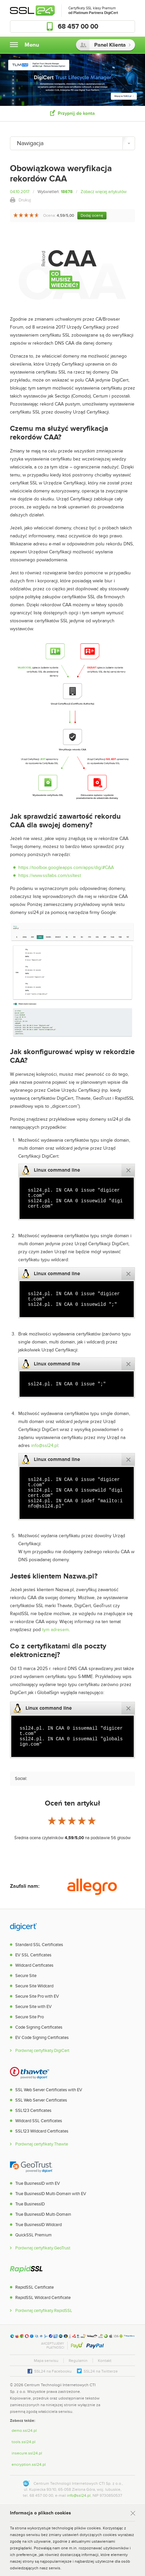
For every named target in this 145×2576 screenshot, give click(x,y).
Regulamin (78, 2360)
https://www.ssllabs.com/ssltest (49, 875)
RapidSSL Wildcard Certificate (43, 2297)
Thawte (29, 2072)
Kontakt (104, 2360)
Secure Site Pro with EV (37, 1996)
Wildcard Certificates (34, 1965)
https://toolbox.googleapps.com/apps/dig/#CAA (66, 867)
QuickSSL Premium (33, 2235)
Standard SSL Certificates (39, 1944)
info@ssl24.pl (44, 1445)
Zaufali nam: (24, 1886)
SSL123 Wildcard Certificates (41, 2131)
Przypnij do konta (76, 113)
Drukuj (25, 200)
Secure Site (25, 1975)
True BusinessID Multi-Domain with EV (50, 2193)
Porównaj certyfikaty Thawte (41, 2144)
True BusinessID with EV (37, 2183)
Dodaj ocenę (92, 215)
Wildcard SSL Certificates (38, 2121)
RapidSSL (26, 2270)
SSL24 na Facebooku (53, 2371)
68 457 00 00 (78, 27)
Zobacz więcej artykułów (104, 191)
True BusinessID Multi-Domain (43, 2214)
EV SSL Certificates (33, 1955)
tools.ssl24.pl (24, 2441)
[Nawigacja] (72, 143)
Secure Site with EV (33, 2006)
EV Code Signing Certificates (42, 2037)
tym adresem (55, 1629)
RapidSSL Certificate (34, 2287)
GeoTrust (31, 2166)
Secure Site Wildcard (34, 1986)
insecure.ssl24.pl (27, 2453)
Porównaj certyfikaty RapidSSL (43, 2311)
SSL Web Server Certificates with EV (48, 2090)
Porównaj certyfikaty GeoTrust (42, 2248)
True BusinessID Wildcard (38, 2224)
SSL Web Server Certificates (41, 2100)
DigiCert (23, 1927)
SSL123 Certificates (33, 2110)
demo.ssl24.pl (24, 2430)
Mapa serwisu (46, 2360)
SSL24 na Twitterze (101, 2371)
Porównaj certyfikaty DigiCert (42, 2051)
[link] (122, 2391)
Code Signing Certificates (38, 2027)
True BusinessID (30, 2204)
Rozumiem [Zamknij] (131, 2513)
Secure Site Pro (29, 2017)
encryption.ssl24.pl (29, 2464)
